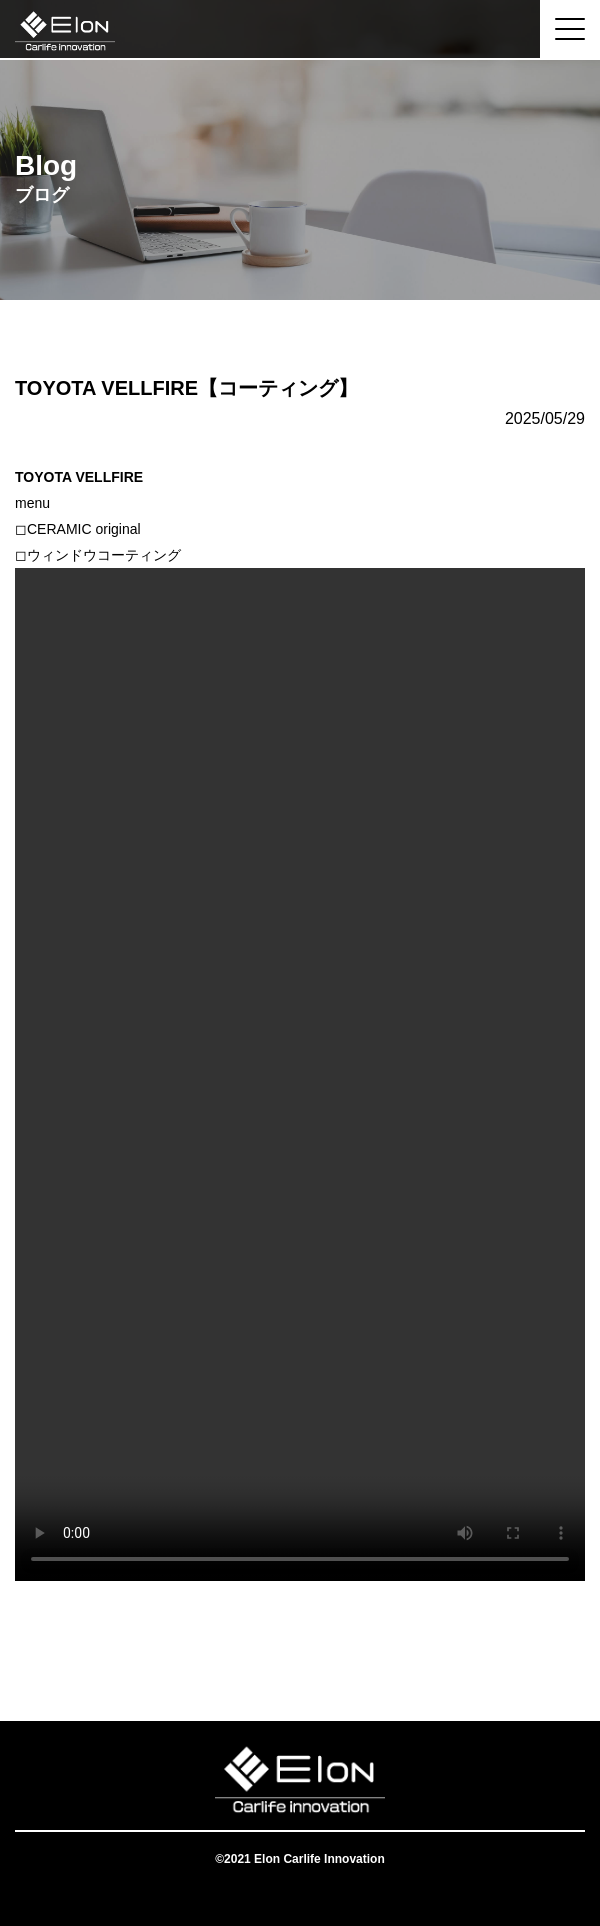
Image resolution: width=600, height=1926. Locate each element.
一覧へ (300, 1641)
